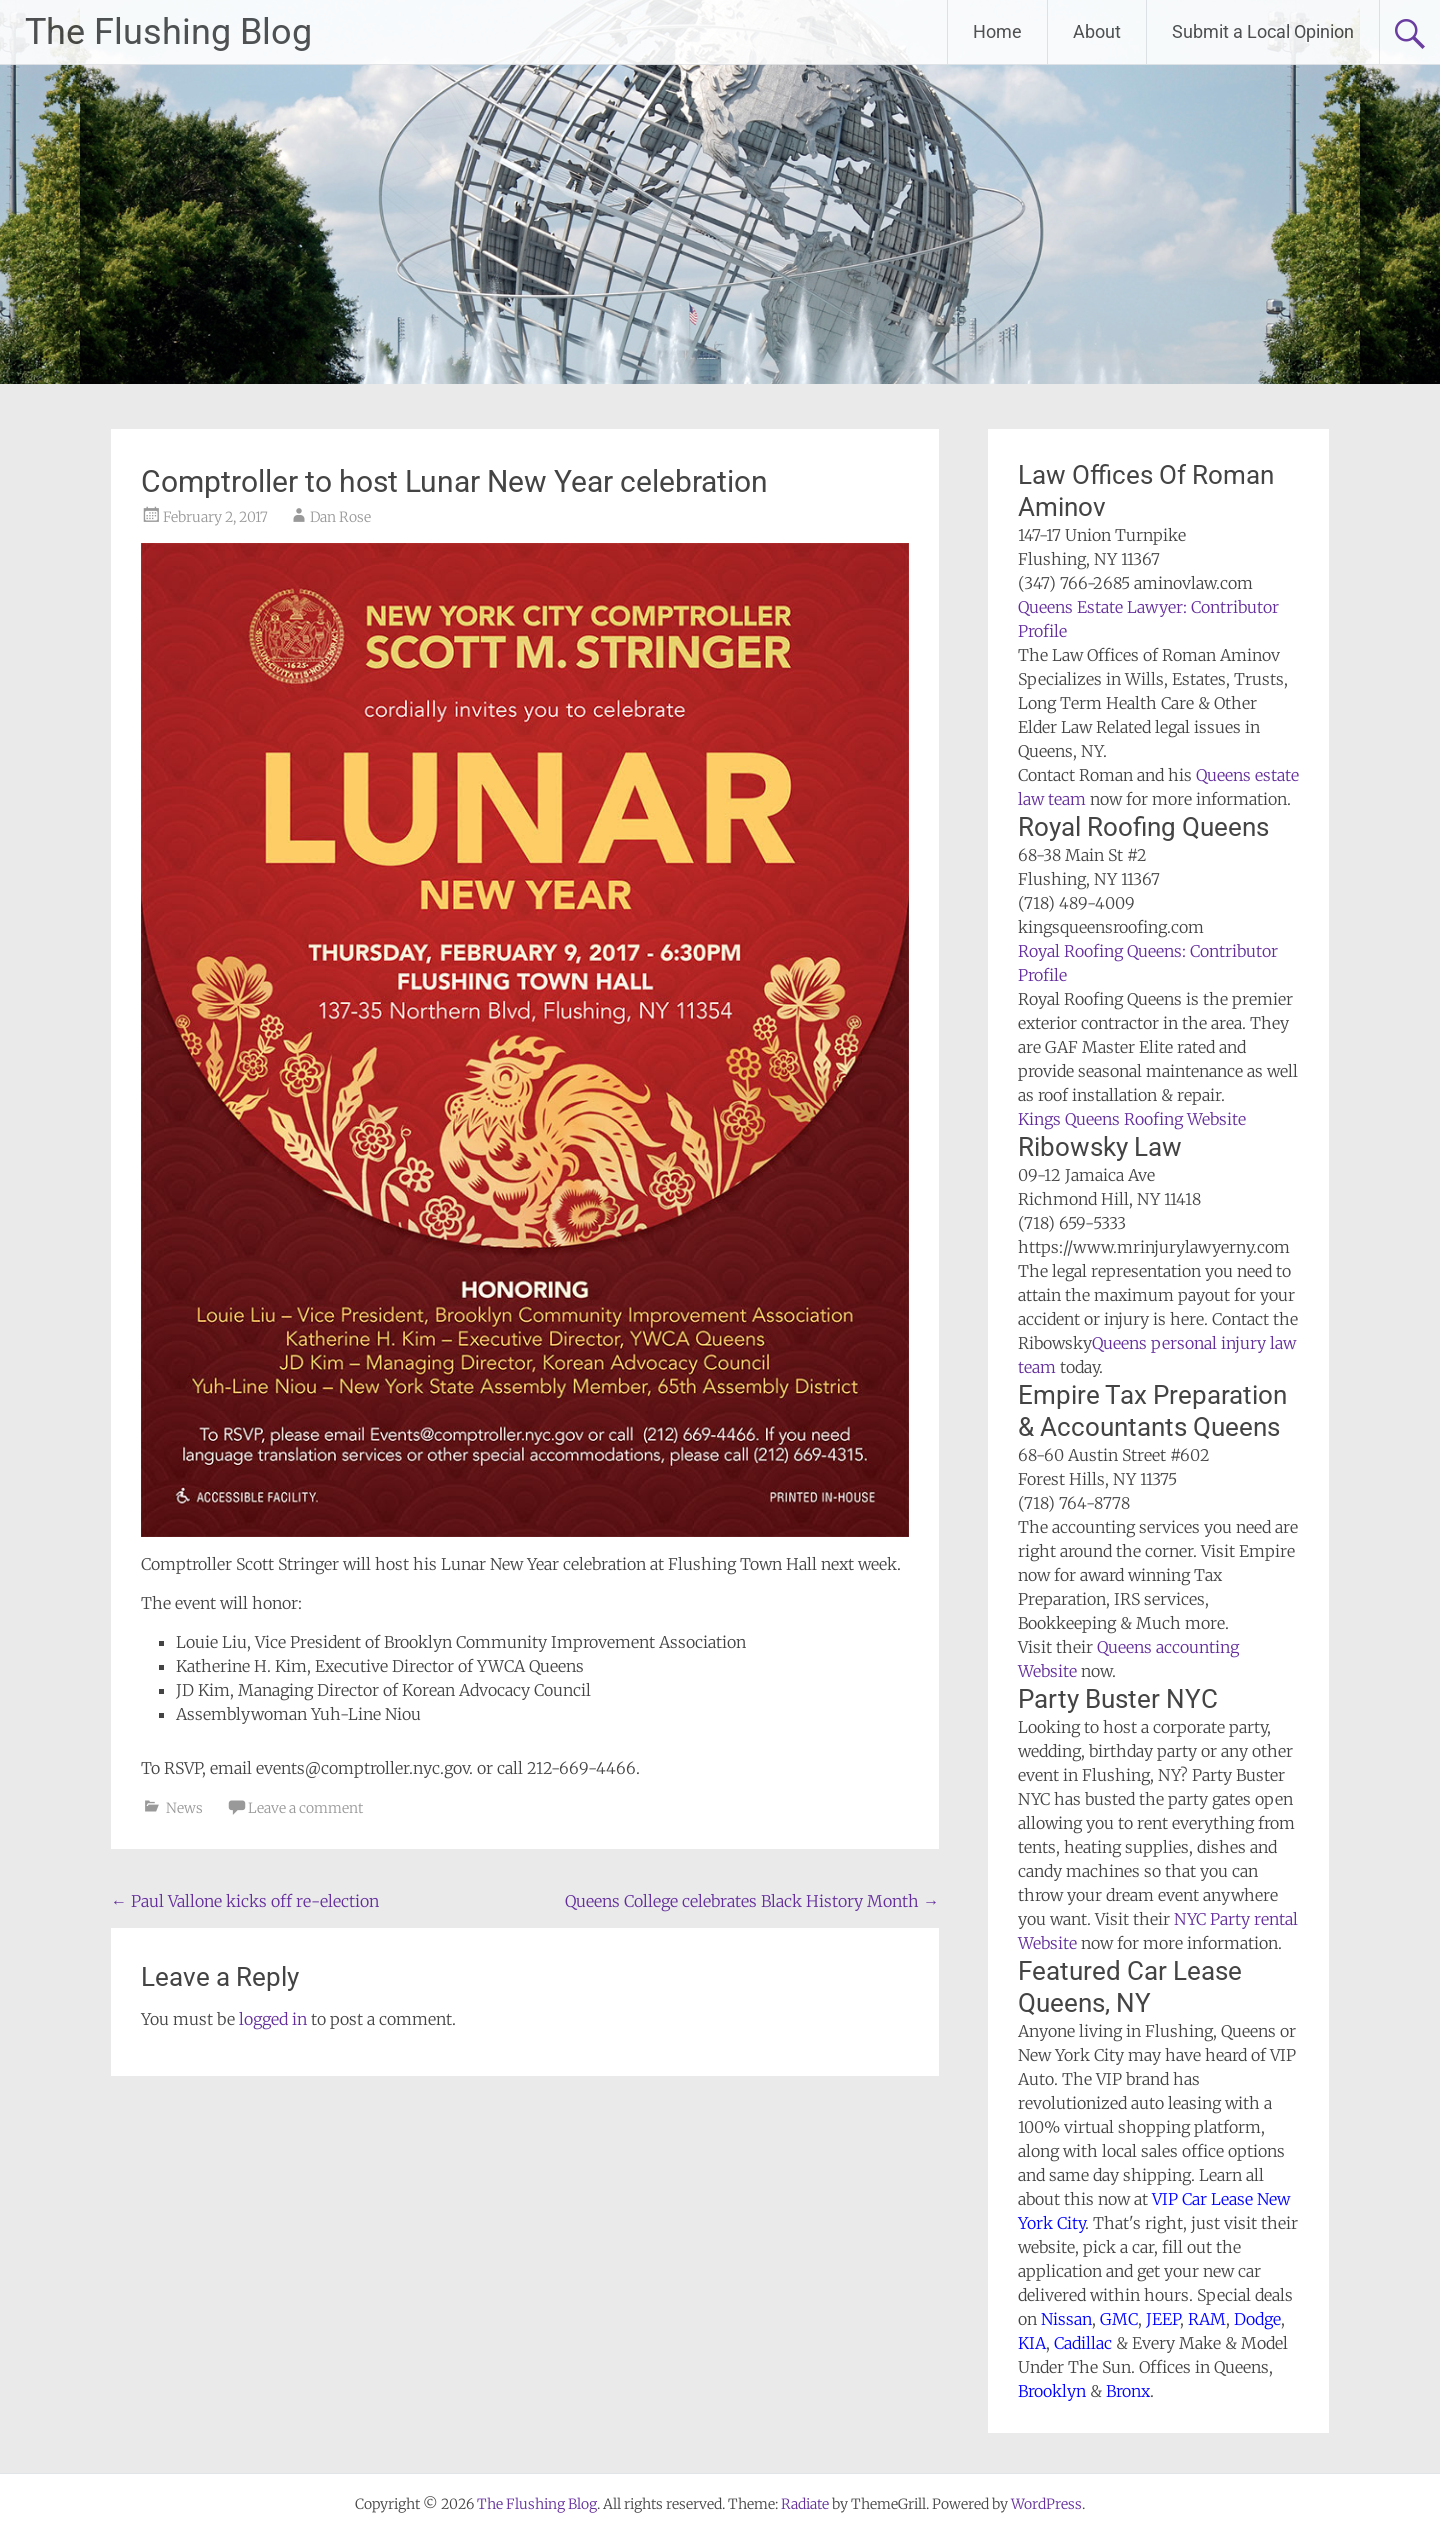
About (1097, 31)
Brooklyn (1052, 2391)
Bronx (1128, 2391)
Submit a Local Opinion (1263, 31)
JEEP (1163, 2319)
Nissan (1066, 2319)
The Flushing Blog (168, 32)
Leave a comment (305, 1808)
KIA (1032, 2343)
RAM (1207, 2319)
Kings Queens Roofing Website (1132, 1119)
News (184, 1808)
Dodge (1257, 2319)
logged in (273, 2019)
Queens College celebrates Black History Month (752, 1901)
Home (997, 31)
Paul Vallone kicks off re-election (245, 1901)
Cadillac (1083, 2343)
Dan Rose (340, 517)
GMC (1119, 2319)
